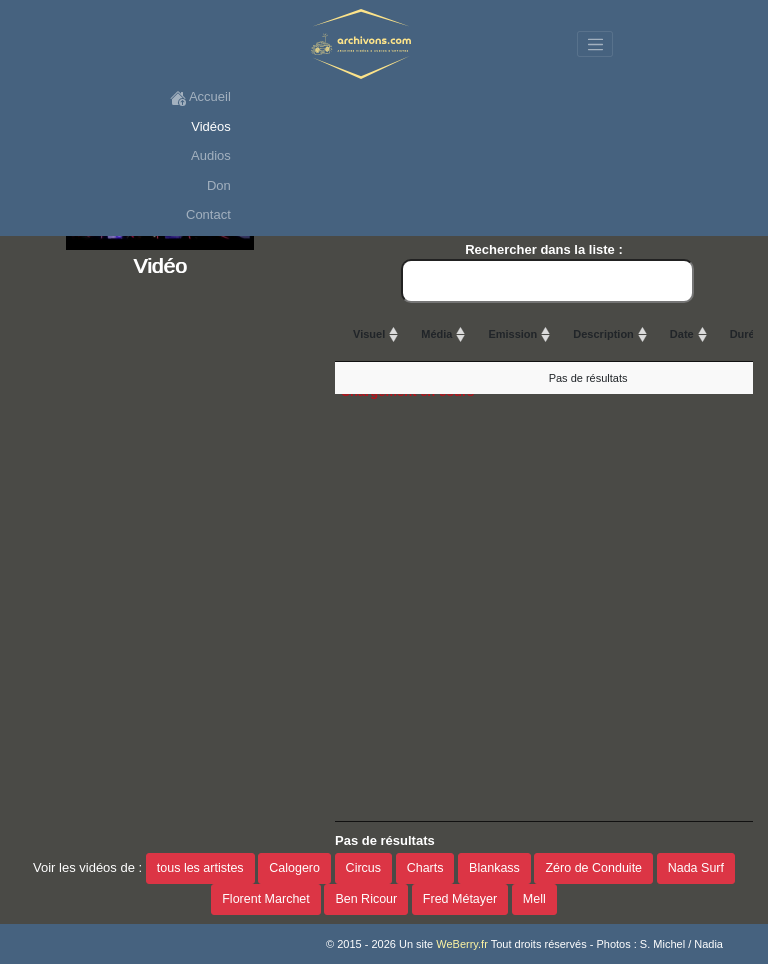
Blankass (494, 868)
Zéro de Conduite (593, 868)
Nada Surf (696, 868)
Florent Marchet (266, 899)
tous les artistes (200, 868)
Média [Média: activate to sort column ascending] (436, 334)
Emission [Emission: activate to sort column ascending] (512, 334)
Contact (208, 214)
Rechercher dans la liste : (547, 272)
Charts (425, 868)
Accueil (200, 97)
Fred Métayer (460, 899)
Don (219, 185)
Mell (534, 899)
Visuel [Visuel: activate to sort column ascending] (369, 334)
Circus (363, 868)
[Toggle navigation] (595, 44)
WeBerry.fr (462, 944)
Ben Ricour (366, 899)
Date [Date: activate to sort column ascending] (682, 334)
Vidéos (211, 126)
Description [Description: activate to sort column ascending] (603, 334)
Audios (211, 155)
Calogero (294, 868)
